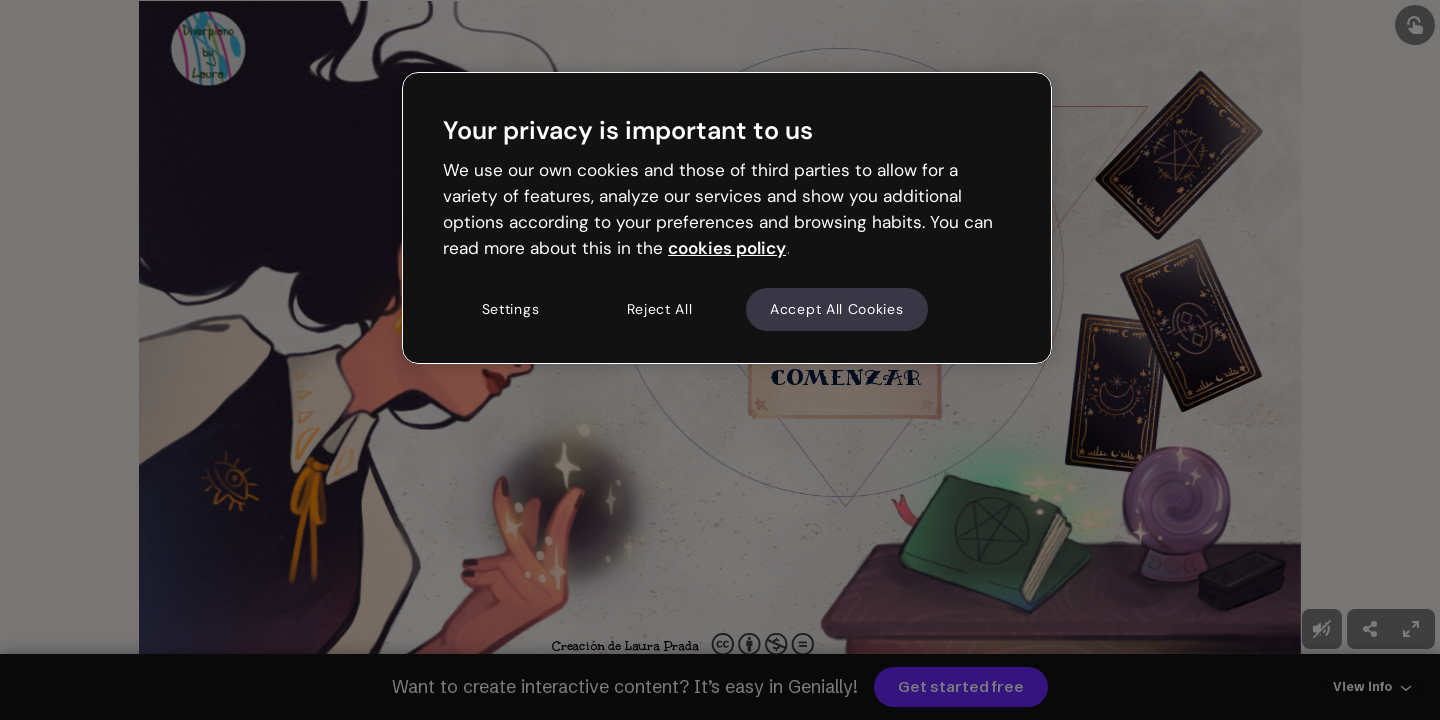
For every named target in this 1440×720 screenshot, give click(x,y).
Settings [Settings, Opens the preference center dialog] (511, 309)
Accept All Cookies (837, 309)
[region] (727, 218)
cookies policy (727, 248)
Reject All (660, 309)
